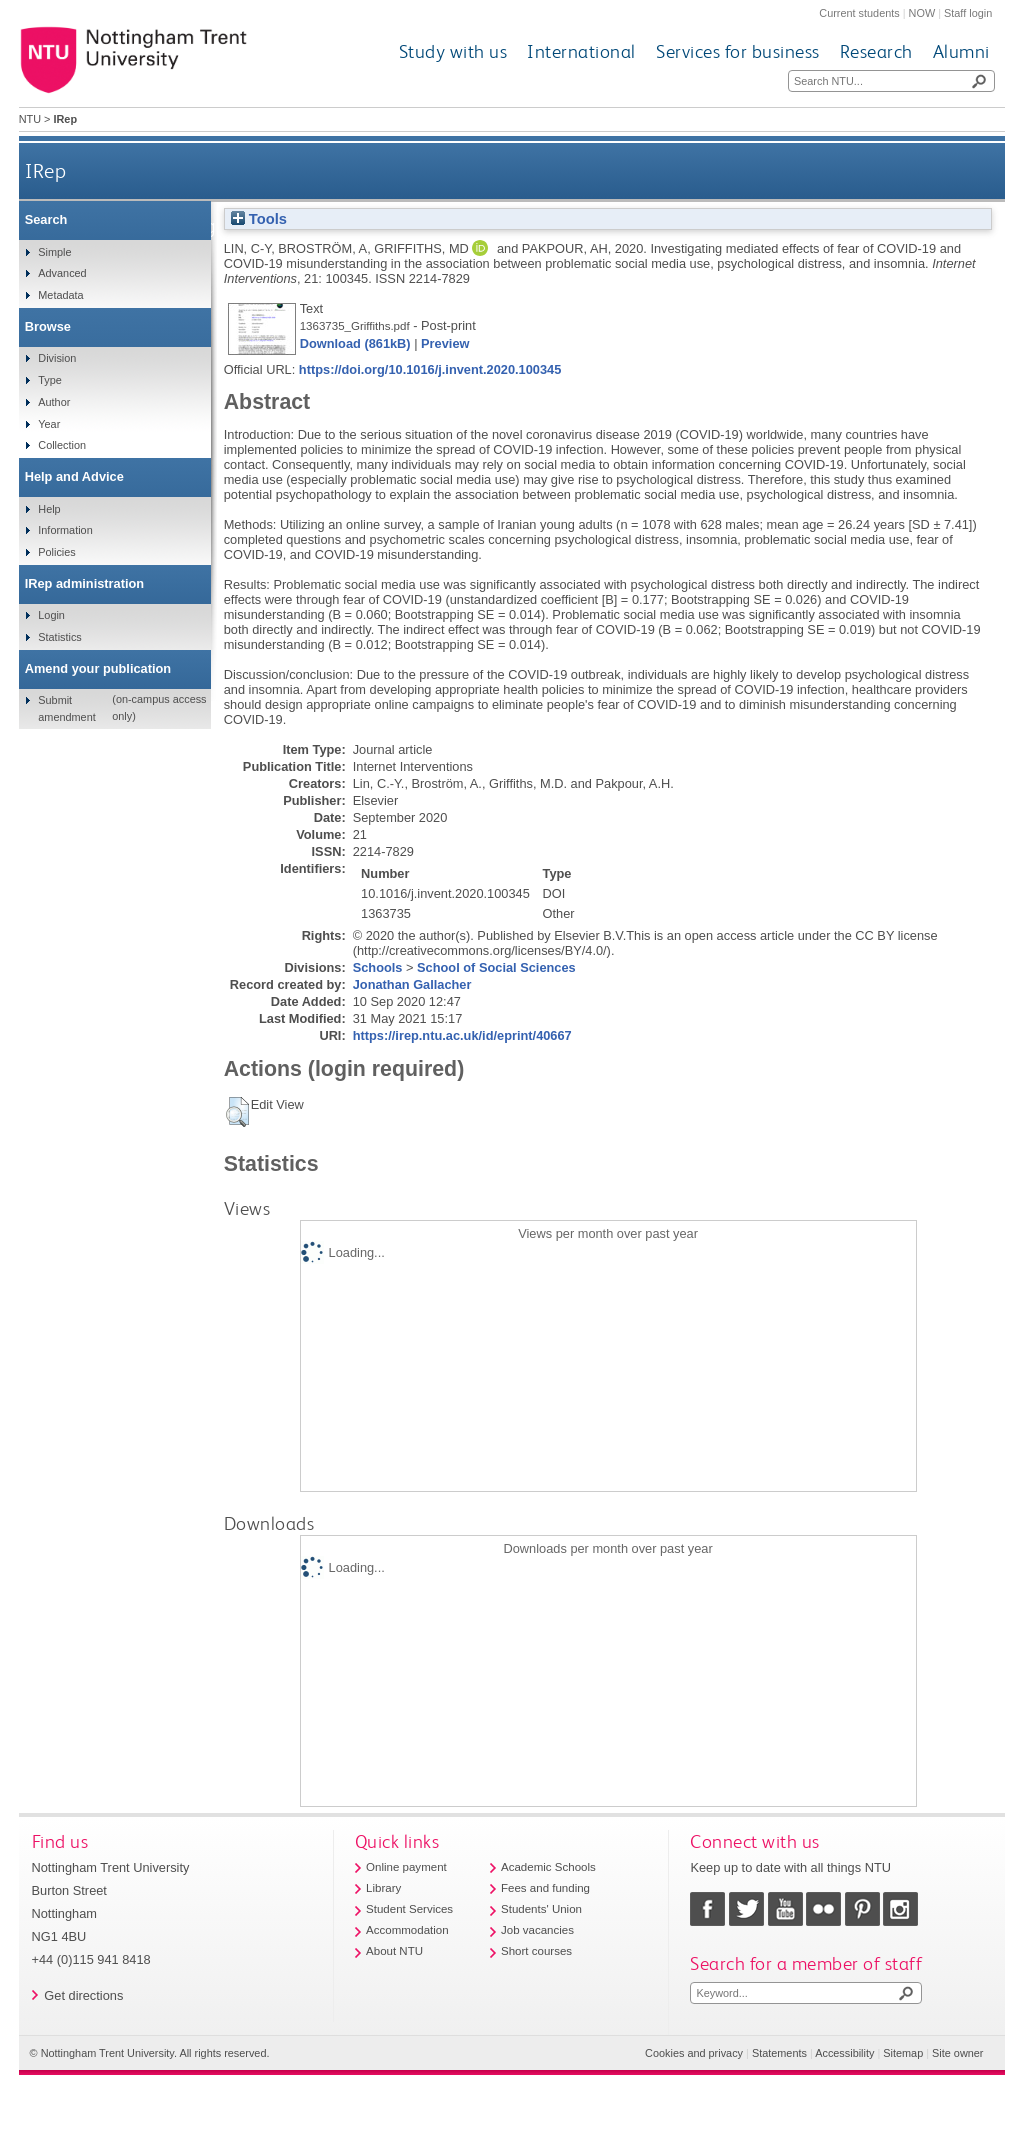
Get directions (83, 1995)
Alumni (961, 51)
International (581, 51)
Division (57, 358)
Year (49, 424)
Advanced (62, 273)
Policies (56, 552)
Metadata (60, 295)
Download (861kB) (355, 343)
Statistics (60, 637)
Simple (54, 252)
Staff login (968, 13)
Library (383, 1888)
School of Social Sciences (496, 967)
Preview (445, 343)
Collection (62, 445)
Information (65, 530)
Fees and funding (545, 1888)
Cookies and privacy (694, 2053)
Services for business (738, 51)
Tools (259, 219)
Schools (378, 967)
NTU (30, 119)
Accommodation (407, 1930)
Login (51, 615)
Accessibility (844, 2053)
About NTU (394, 1951)
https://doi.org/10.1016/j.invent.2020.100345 (430, 369)
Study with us (453, 51)
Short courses (536, 1951)
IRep (45, 170)
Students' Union (541, 1909)
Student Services (409, 1909)
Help (49, 509)
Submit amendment (66, 708)
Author (54, 402)
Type (50, 380)
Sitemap (903, 2053)
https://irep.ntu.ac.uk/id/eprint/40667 (462, 1035)
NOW (922, 13)
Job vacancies (537, 1930)
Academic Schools (548, 1867)
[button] (237, 1112)
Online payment (406, 1867)
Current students (859, 13)
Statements (779, 2053)
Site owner (957, 2053)
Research (876, 51)
